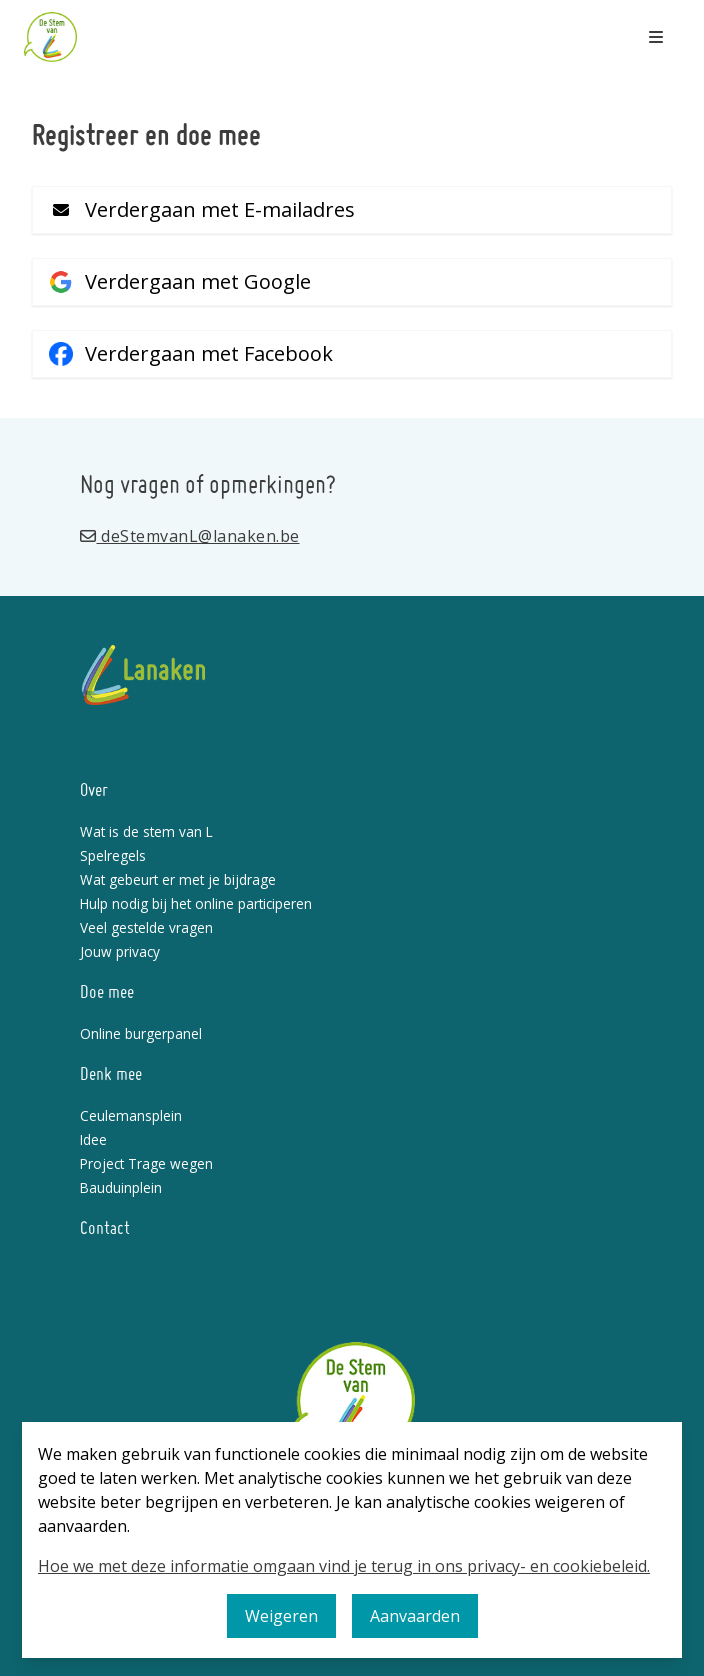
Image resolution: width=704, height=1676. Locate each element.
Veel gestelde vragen (146, 927)
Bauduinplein (121, 1187)
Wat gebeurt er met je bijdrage (178, 879)
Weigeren (281, 1616)
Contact (105, 1229)
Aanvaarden (415, 1616)
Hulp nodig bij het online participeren (196, 903)
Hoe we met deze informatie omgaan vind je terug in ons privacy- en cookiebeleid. (344, 1566)
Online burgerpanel (141, 1033)
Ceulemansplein (131, 1115)
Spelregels (113, 855)
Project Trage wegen (146, 1163)
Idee (93, 1139)
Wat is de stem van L (146, 831)
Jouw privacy (120, 951)
